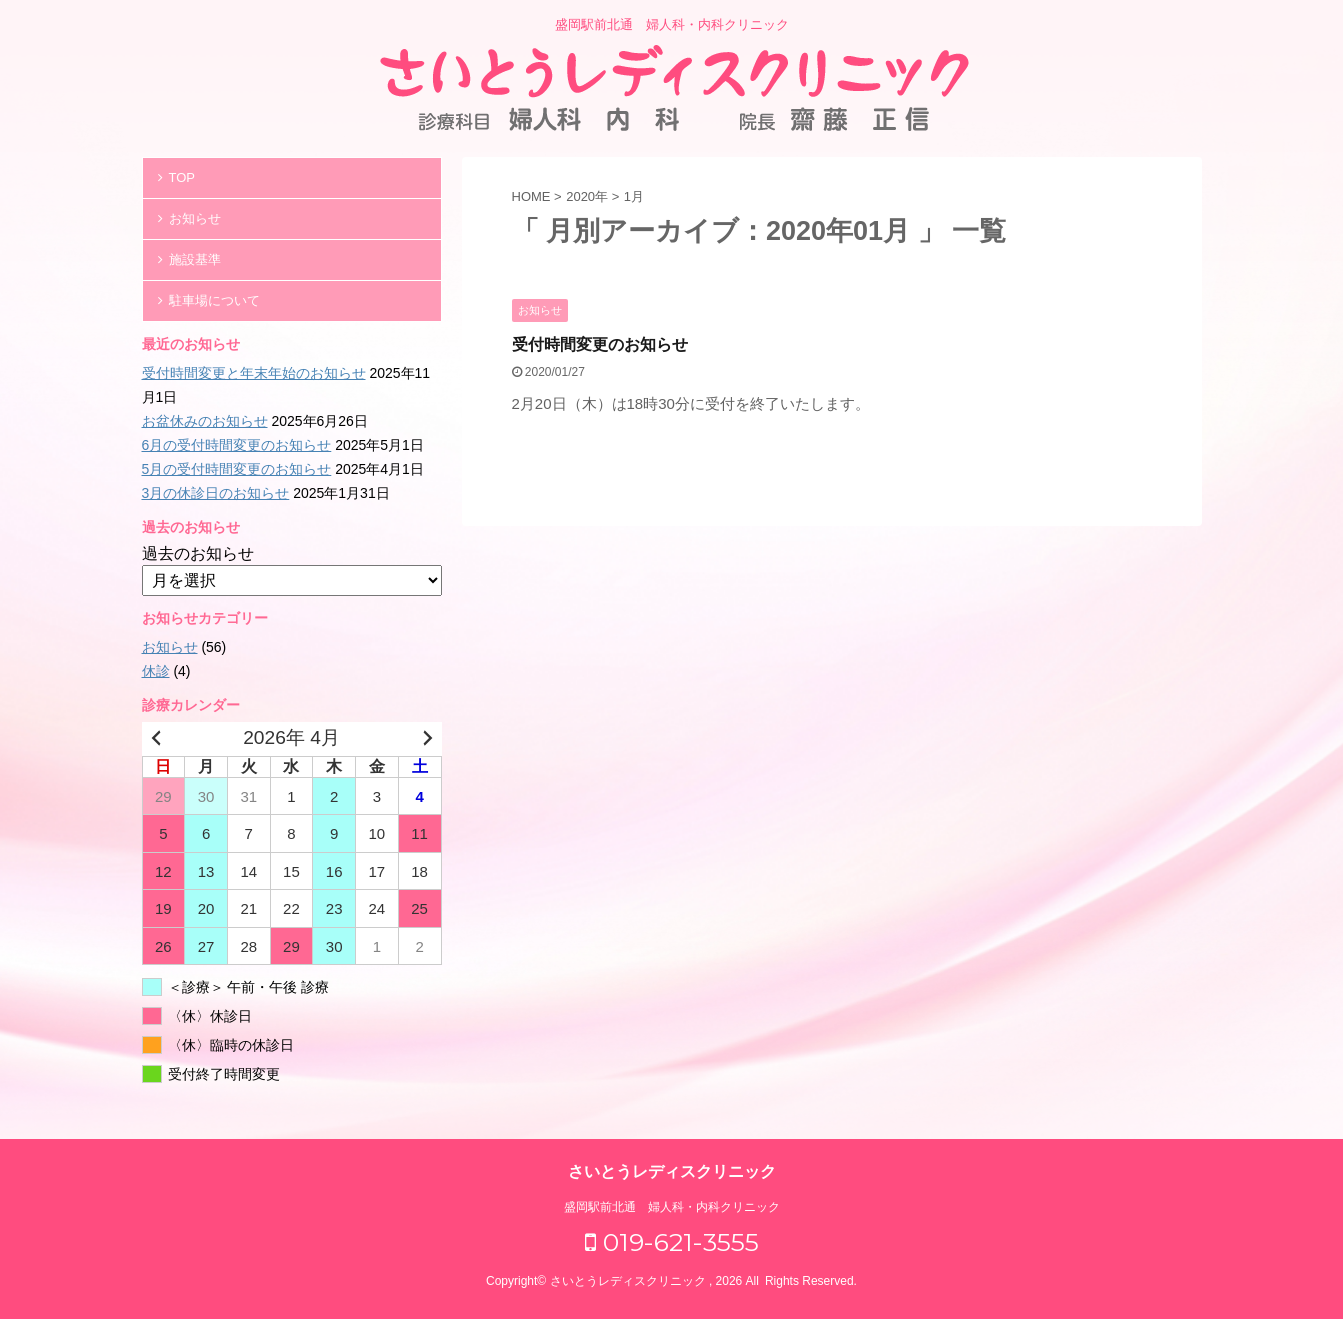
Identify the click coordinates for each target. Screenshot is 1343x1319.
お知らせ (195, 218)
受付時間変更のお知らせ (600, 344)
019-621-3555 (672, 1242)
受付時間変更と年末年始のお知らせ (254, 373)
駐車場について (214, 300)
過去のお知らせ (198, 553)
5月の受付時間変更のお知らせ (237, 469)
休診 (156, 671)
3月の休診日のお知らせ (216, 493)
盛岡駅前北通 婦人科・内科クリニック (672, 1207)
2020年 (587, 196)
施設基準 (195, 259)
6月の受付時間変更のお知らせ (237, 445)
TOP (182, 177)
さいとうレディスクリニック (672, 1171)
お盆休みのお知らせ (205, 421)
